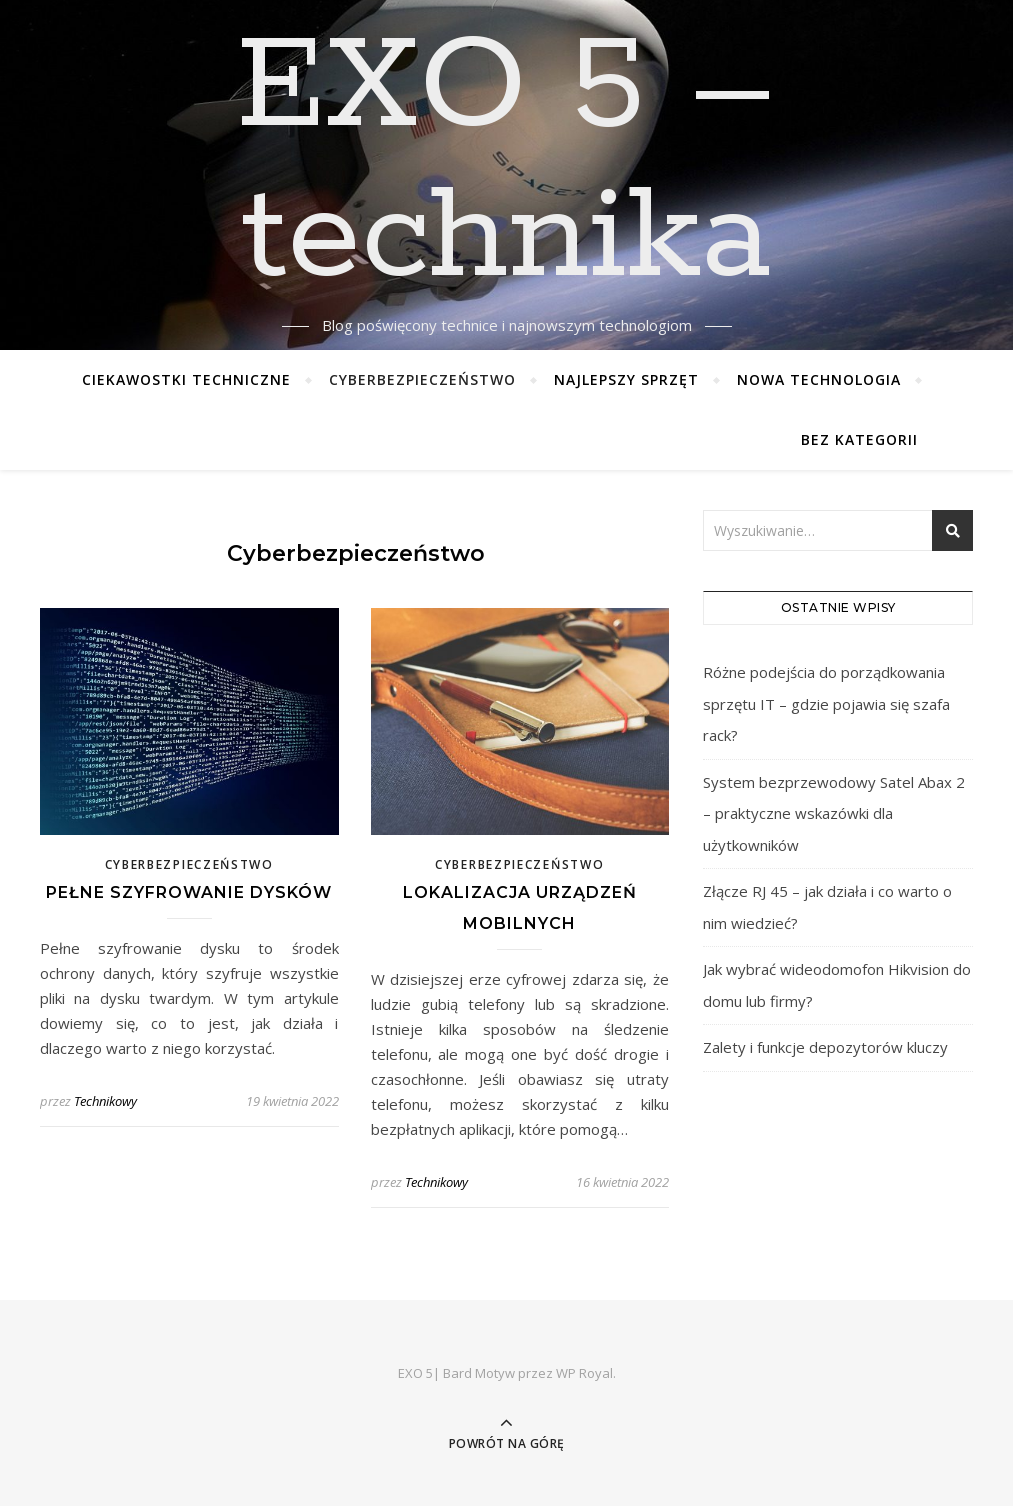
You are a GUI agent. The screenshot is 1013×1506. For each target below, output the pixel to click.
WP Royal (584, 1373)
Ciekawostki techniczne (186, 379)
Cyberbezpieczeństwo (422, 379)
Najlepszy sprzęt (626, 379)
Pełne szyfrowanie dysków (189, 892)
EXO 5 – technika (506, 163)
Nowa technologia (819, 379)
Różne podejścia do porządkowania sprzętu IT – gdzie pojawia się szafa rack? (826, 703)
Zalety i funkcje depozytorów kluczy (825, 1047)
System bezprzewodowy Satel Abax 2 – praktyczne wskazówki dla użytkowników (834, 813)
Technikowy (105, 1101)
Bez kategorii (859, 439)
